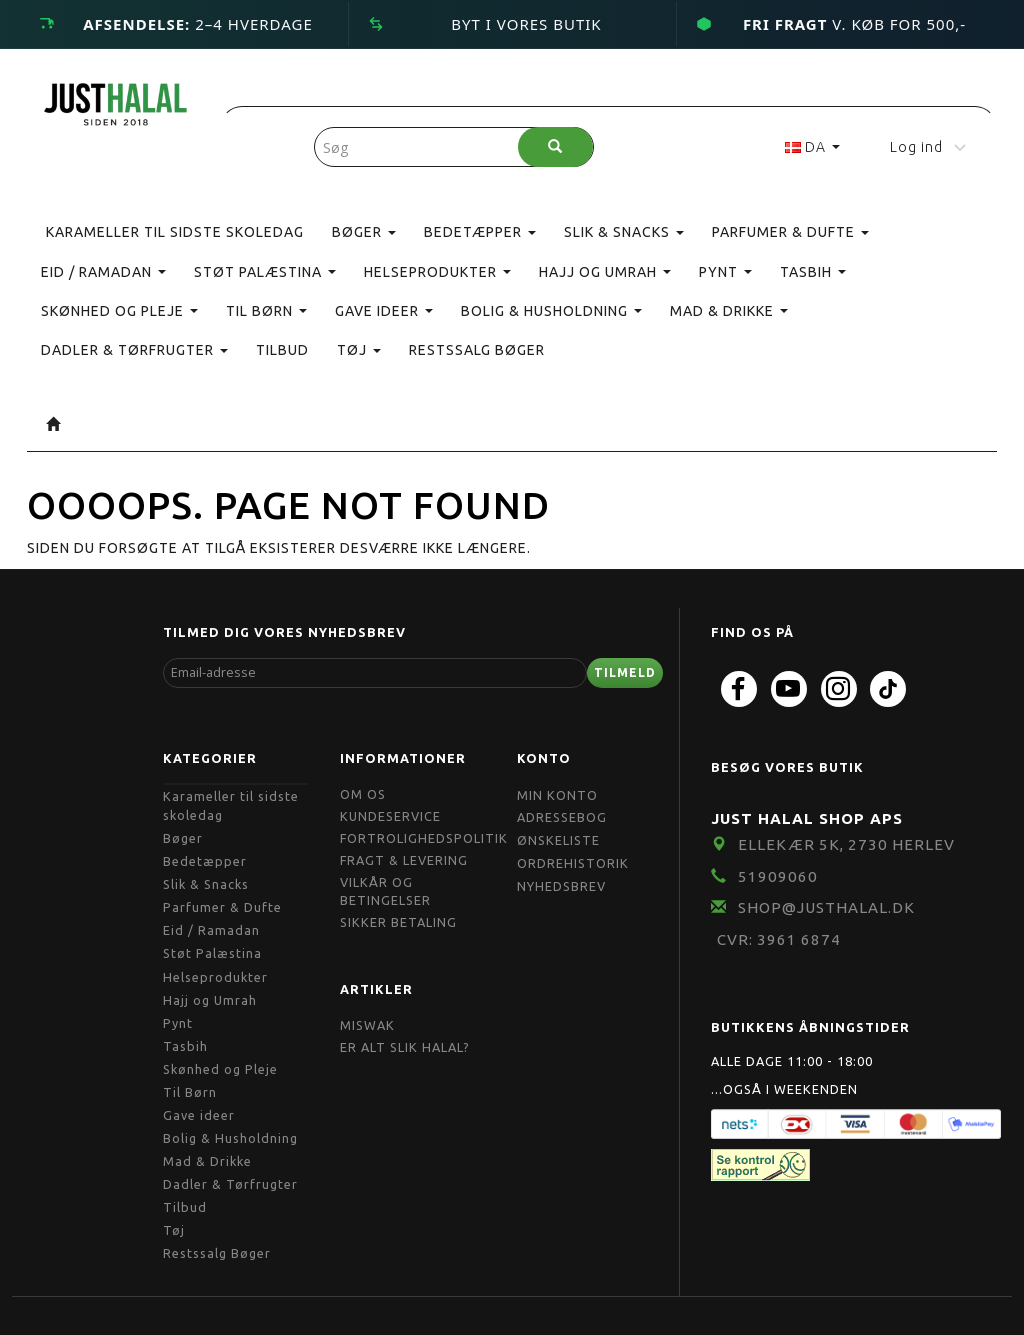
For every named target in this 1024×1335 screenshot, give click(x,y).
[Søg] (555, 147)
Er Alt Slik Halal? (405, 1047)
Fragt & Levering (404, 860)
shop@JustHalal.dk (826, 907)
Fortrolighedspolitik (424, 838)
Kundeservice (390, 816)
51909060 (778, 876)
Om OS (363, 794)
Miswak (367, 1025)
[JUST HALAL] (116, 100)
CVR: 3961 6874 (779, 939)
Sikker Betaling (398, 922)
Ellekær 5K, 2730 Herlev (846, 844)
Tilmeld (625, 672)
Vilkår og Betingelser (385, 891)
